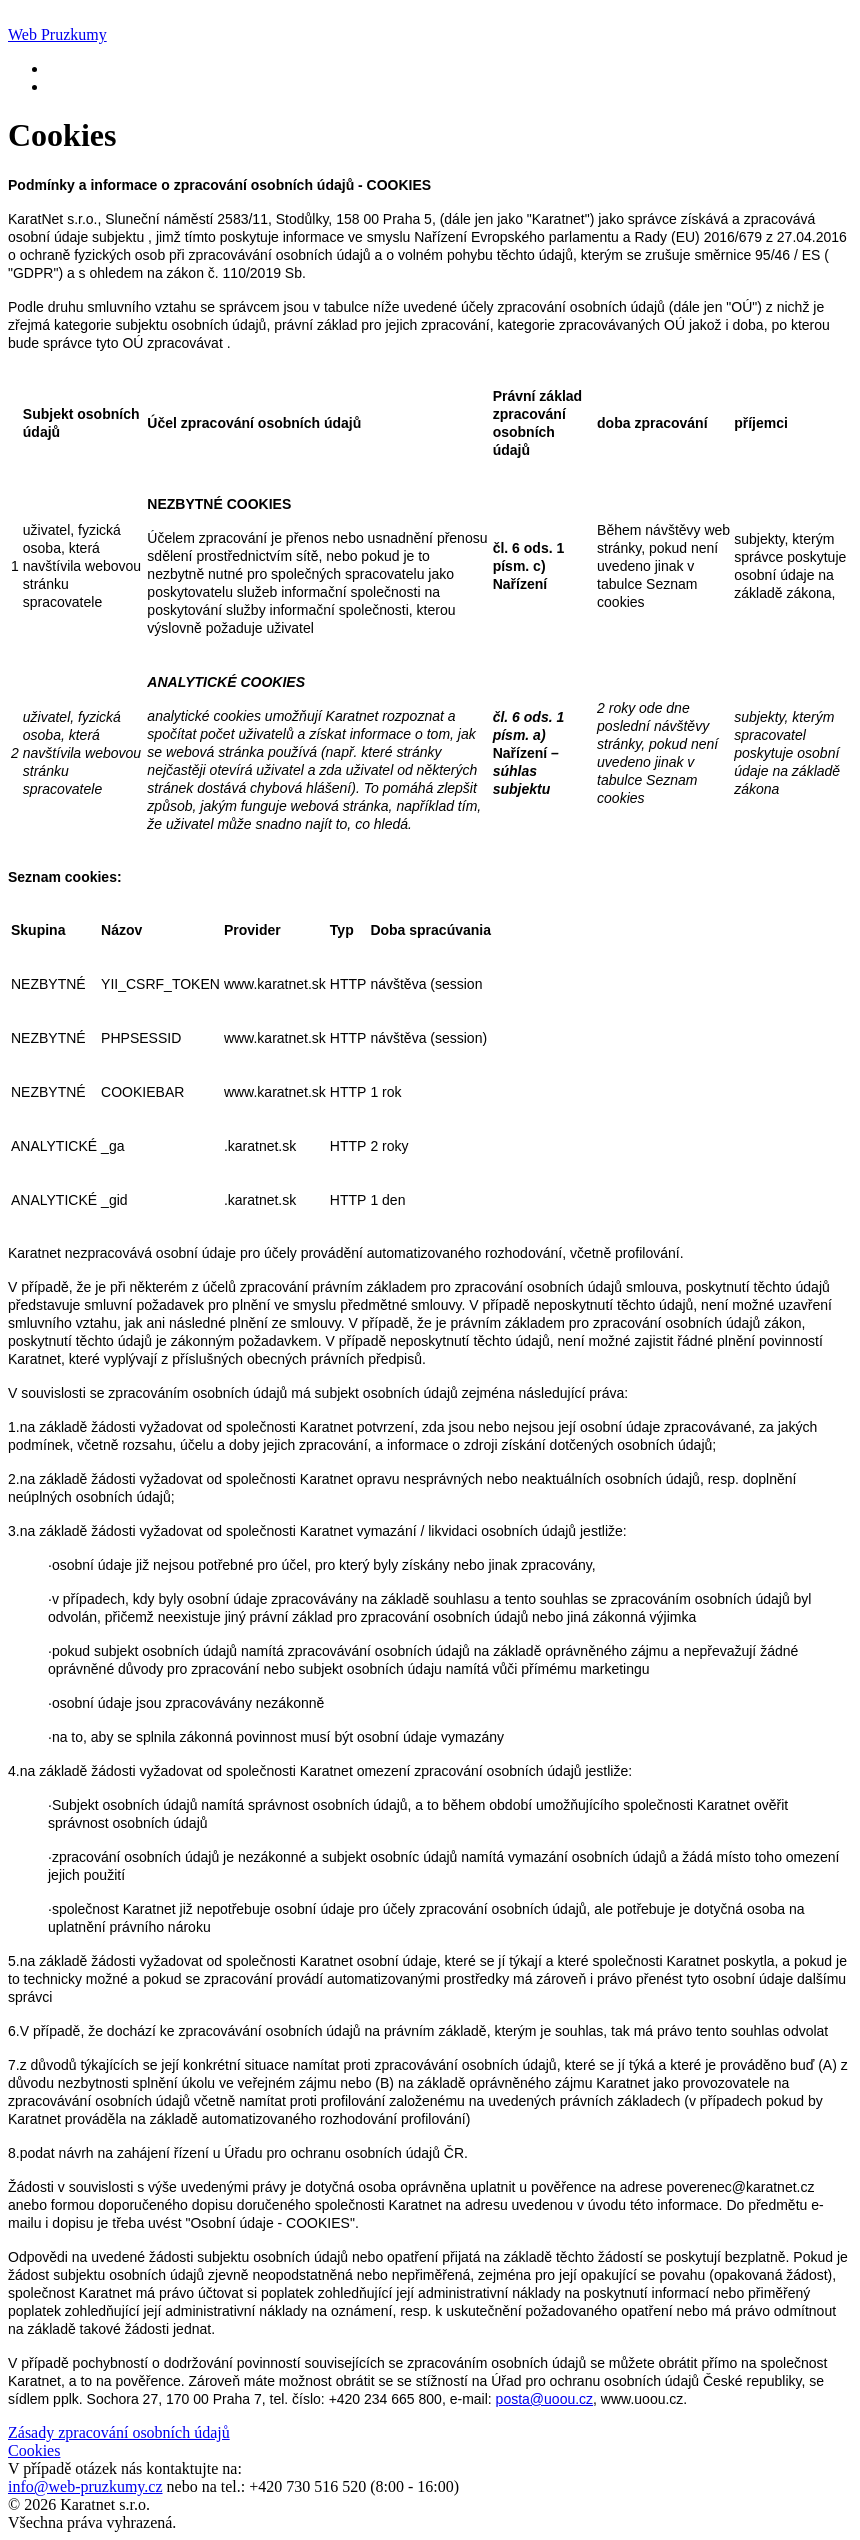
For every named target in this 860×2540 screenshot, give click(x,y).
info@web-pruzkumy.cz (85, 2486)
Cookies (34, 2450)
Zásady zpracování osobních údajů (119, 2432)
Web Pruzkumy (57, 34)
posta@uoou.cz (545, 2399)
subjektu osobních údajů (274, 2257)
